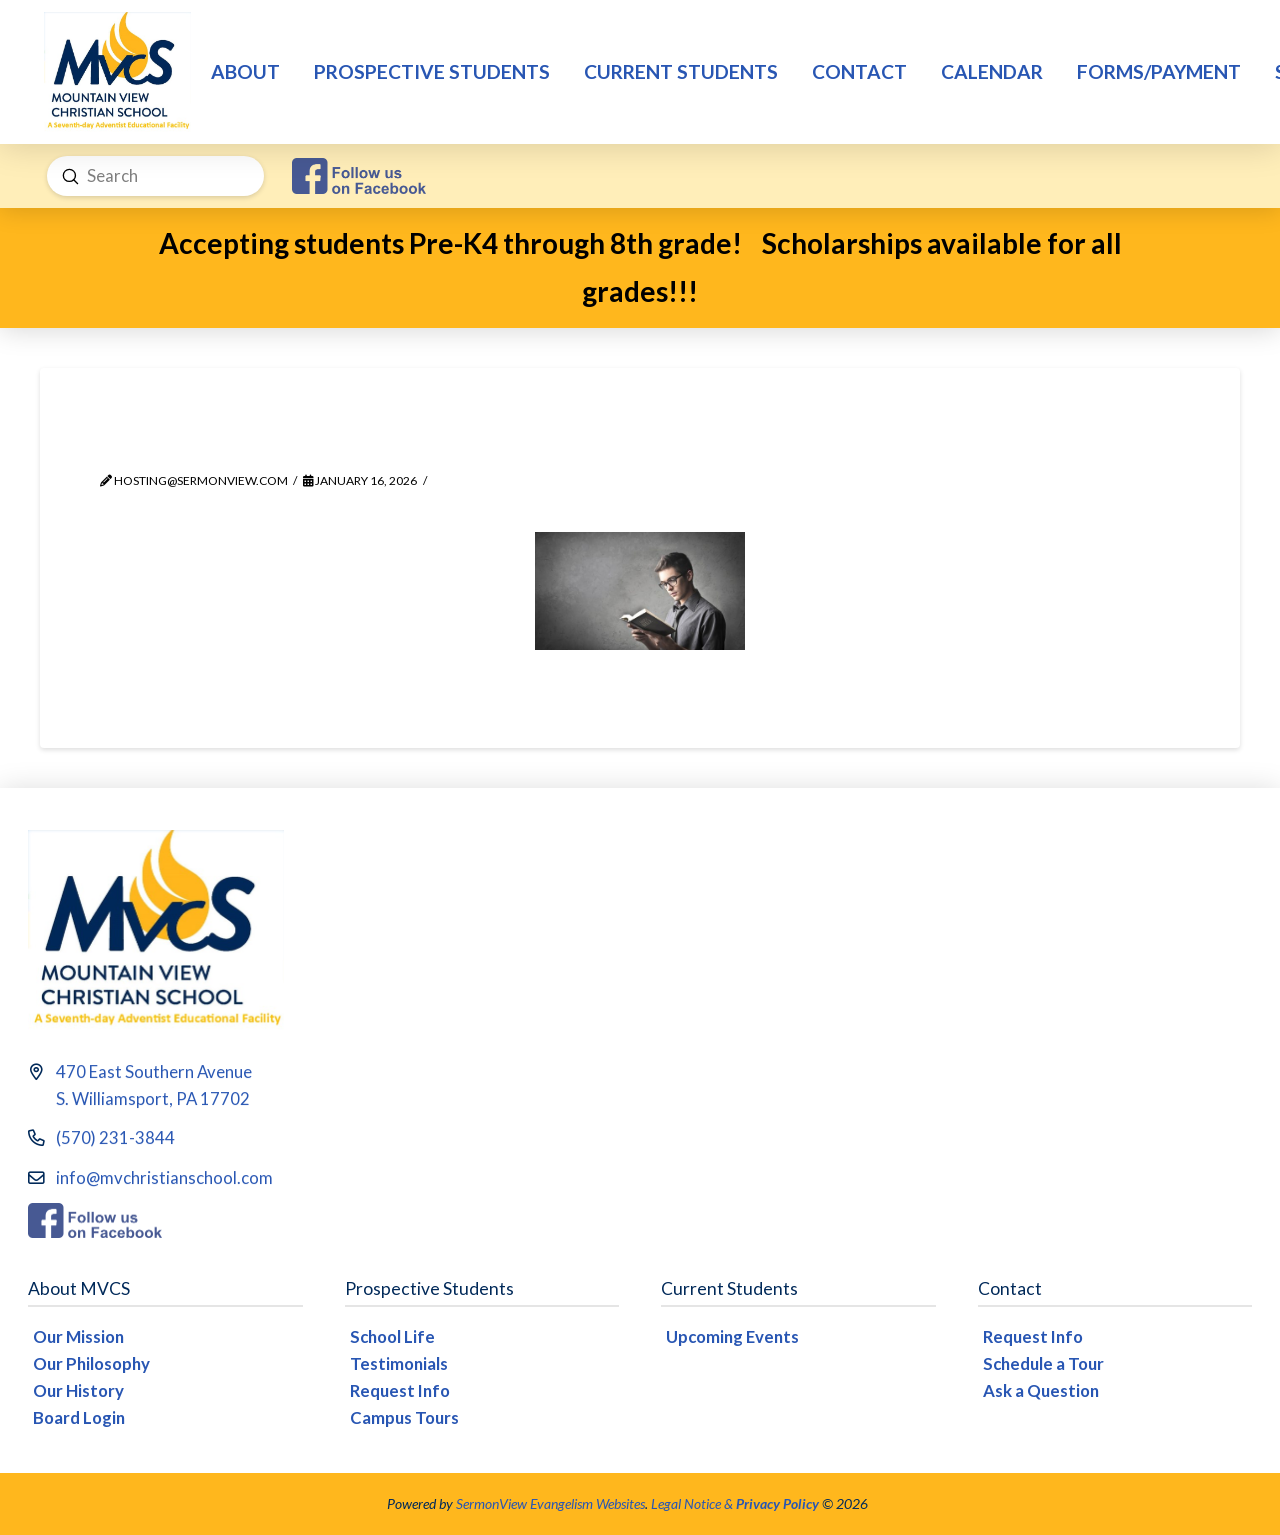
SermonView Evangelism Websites (550, 1503)
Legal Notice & (735, 1503)
